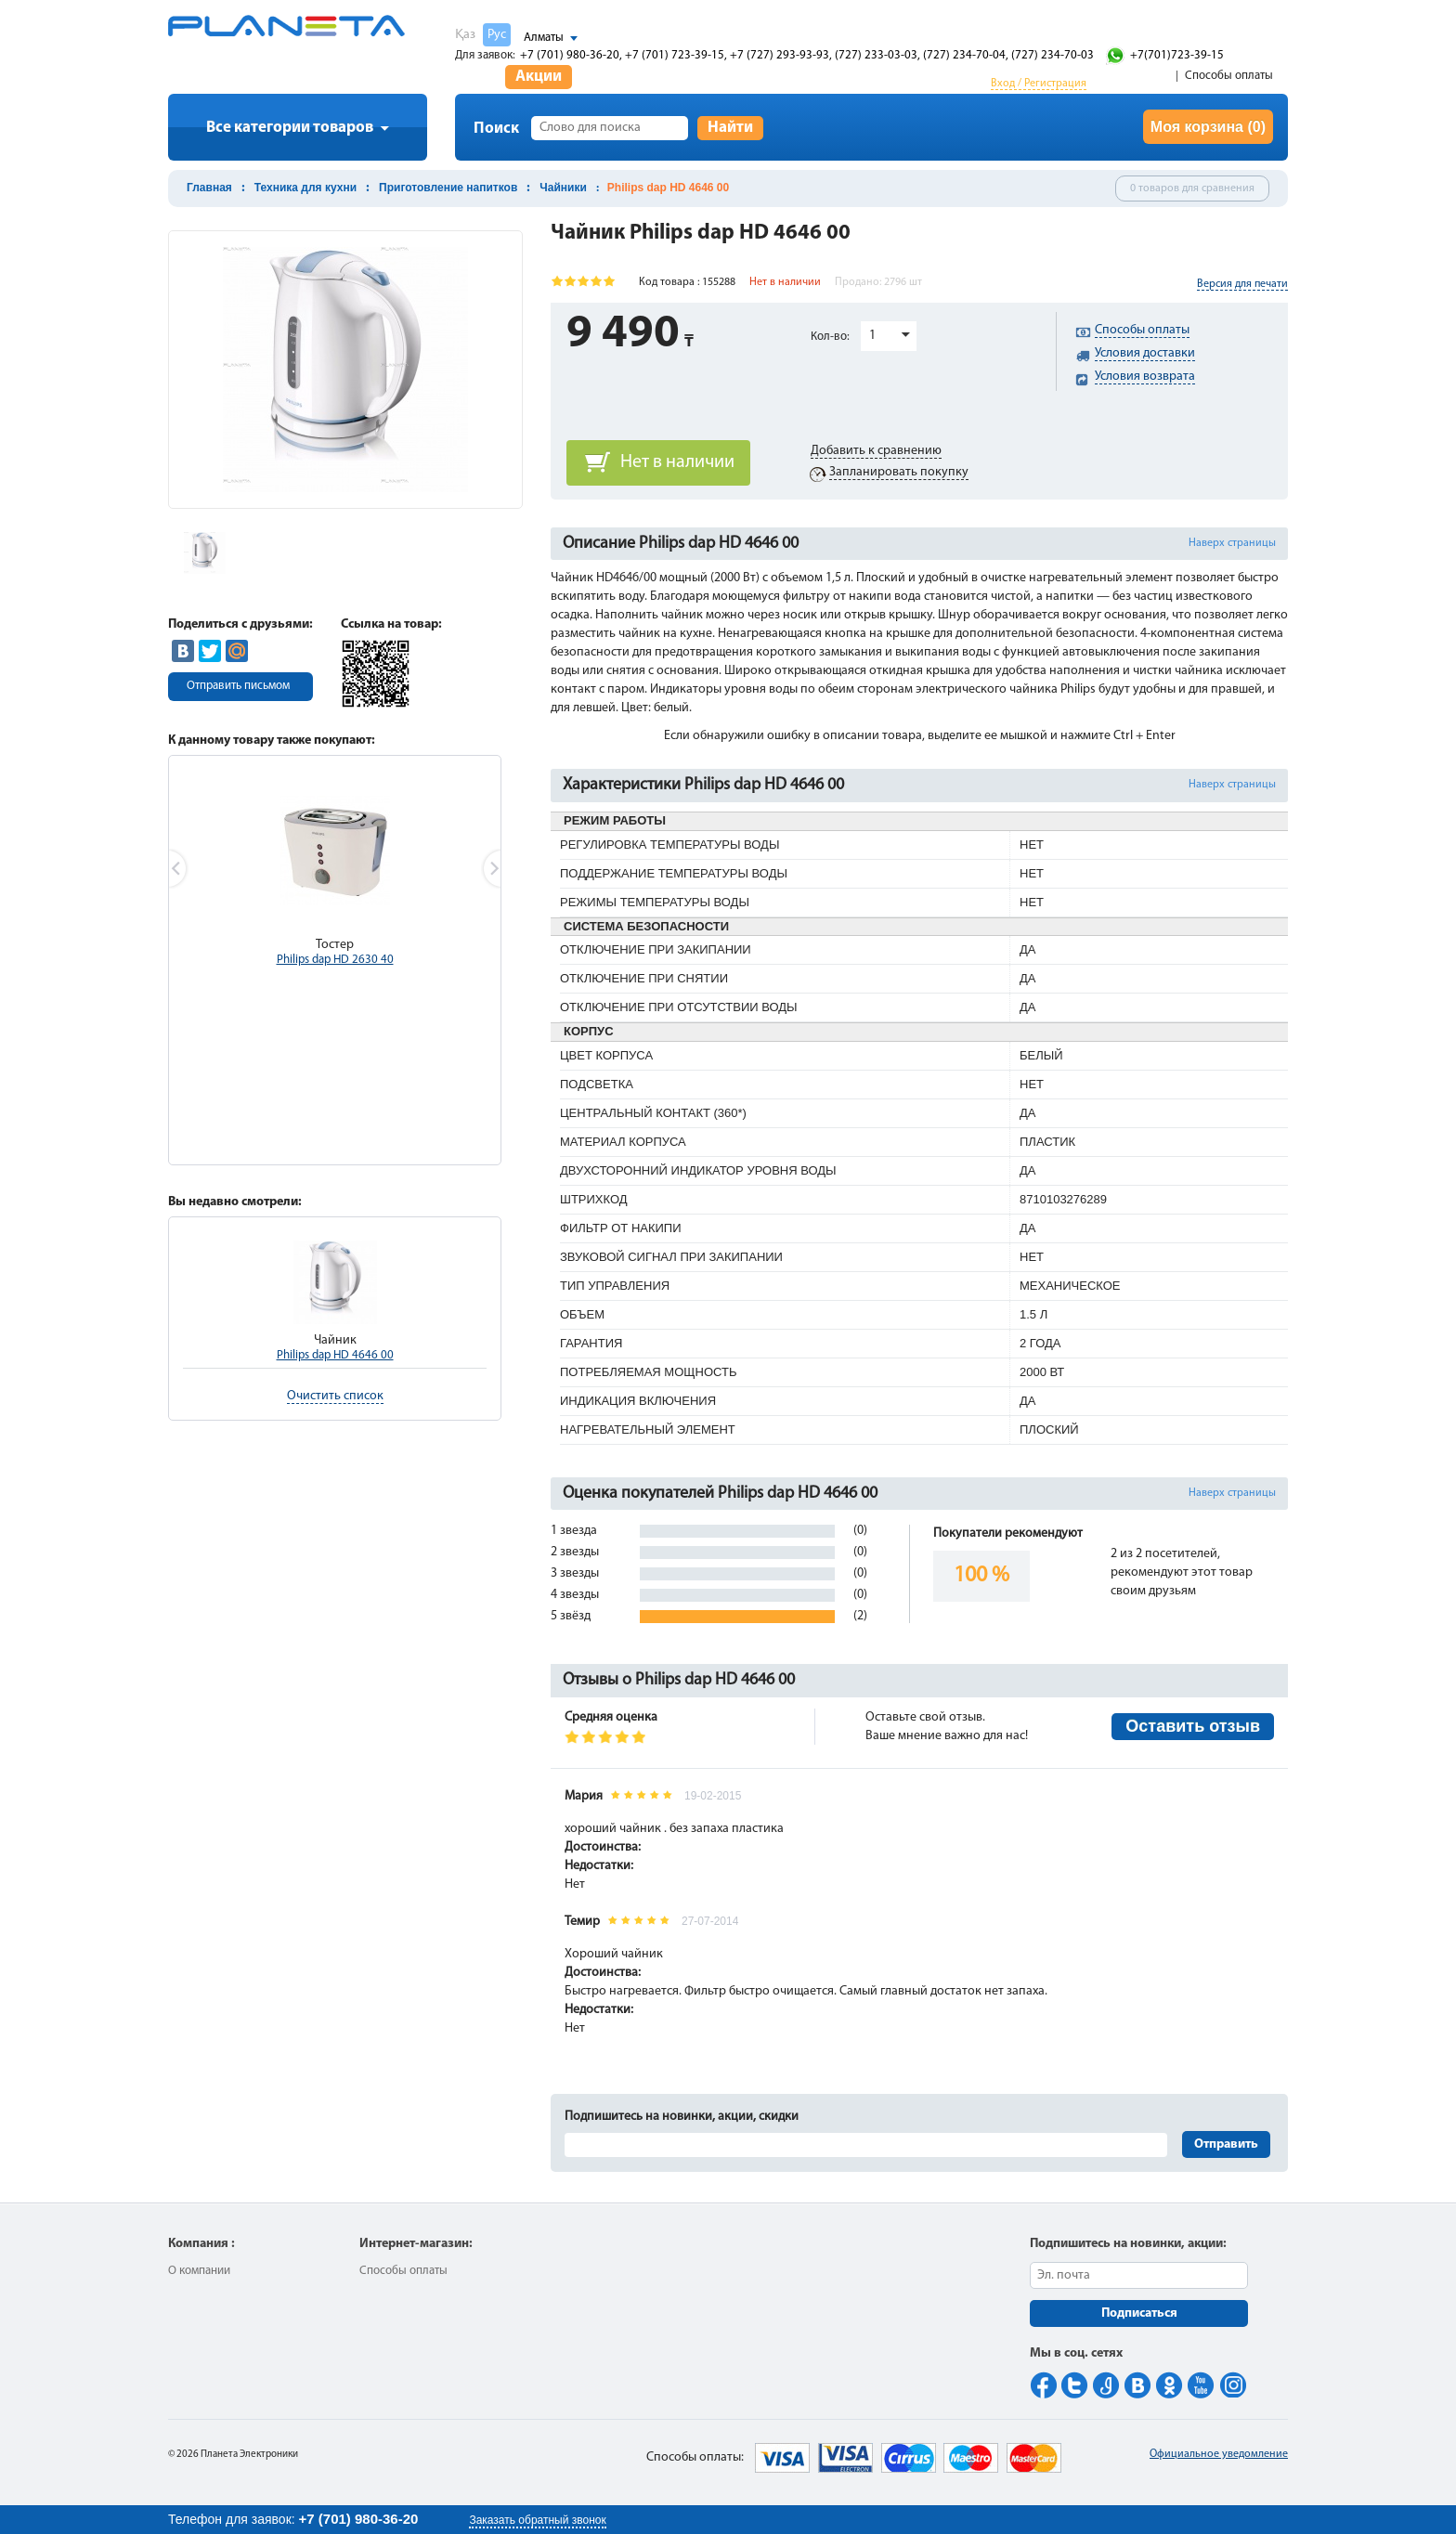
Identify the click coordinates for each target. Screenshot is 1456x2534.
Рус (497, 35)
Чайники (563, 187)
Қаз (465, 35)
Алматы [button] (544, 38)
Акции (538, 76)
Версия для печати (1242, 284)
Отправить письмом (238, 686)
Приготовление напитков (448, 187)
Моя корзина (1208, 127)
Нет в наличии (677, 462)
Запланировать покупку (898, 472)
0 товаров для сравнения (1192, 188)
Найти (730, 128)
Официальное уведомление (1219, 2454)
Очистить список (335, 1396)
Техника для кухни (305, 187)
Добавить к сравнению (876, 451)
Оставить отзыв (1192, 1726)
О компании (199, 2271)
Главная (209, 187)
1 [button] (872, 336)
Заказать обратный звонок (537, 2520)
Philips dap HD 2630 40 (335, 960)
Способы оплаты (1229, 76)
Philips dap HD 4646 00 (335, 1355)
